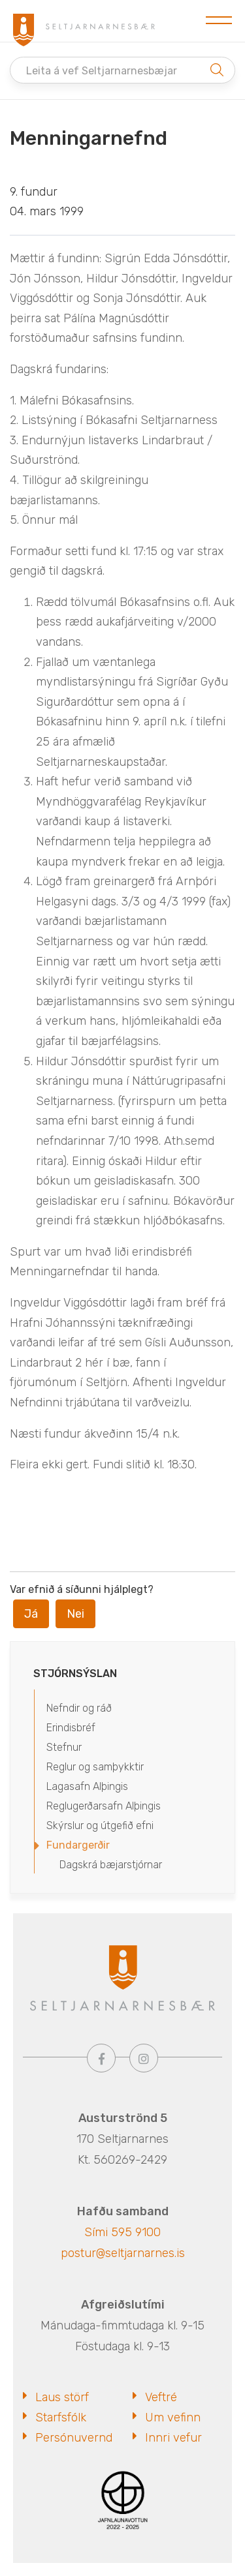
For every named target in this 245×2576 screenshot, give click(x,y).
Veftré (161, 2397)
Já (31, 1614)
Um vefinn (173, 2417)
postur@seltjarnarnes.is (123, 2253)
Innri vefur (173, 2438)
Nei (75, 1614)
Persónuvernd (73, 2438)
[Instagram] (143, 2058)
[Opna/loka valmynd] (219, 21)
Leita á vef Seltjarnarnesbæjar (101, 71)
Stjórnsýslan (75, 1673)
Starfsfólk (60, 2417)
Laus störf (62, 2397)
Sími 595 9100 (122, 2232)
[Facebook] (101, 2058)
